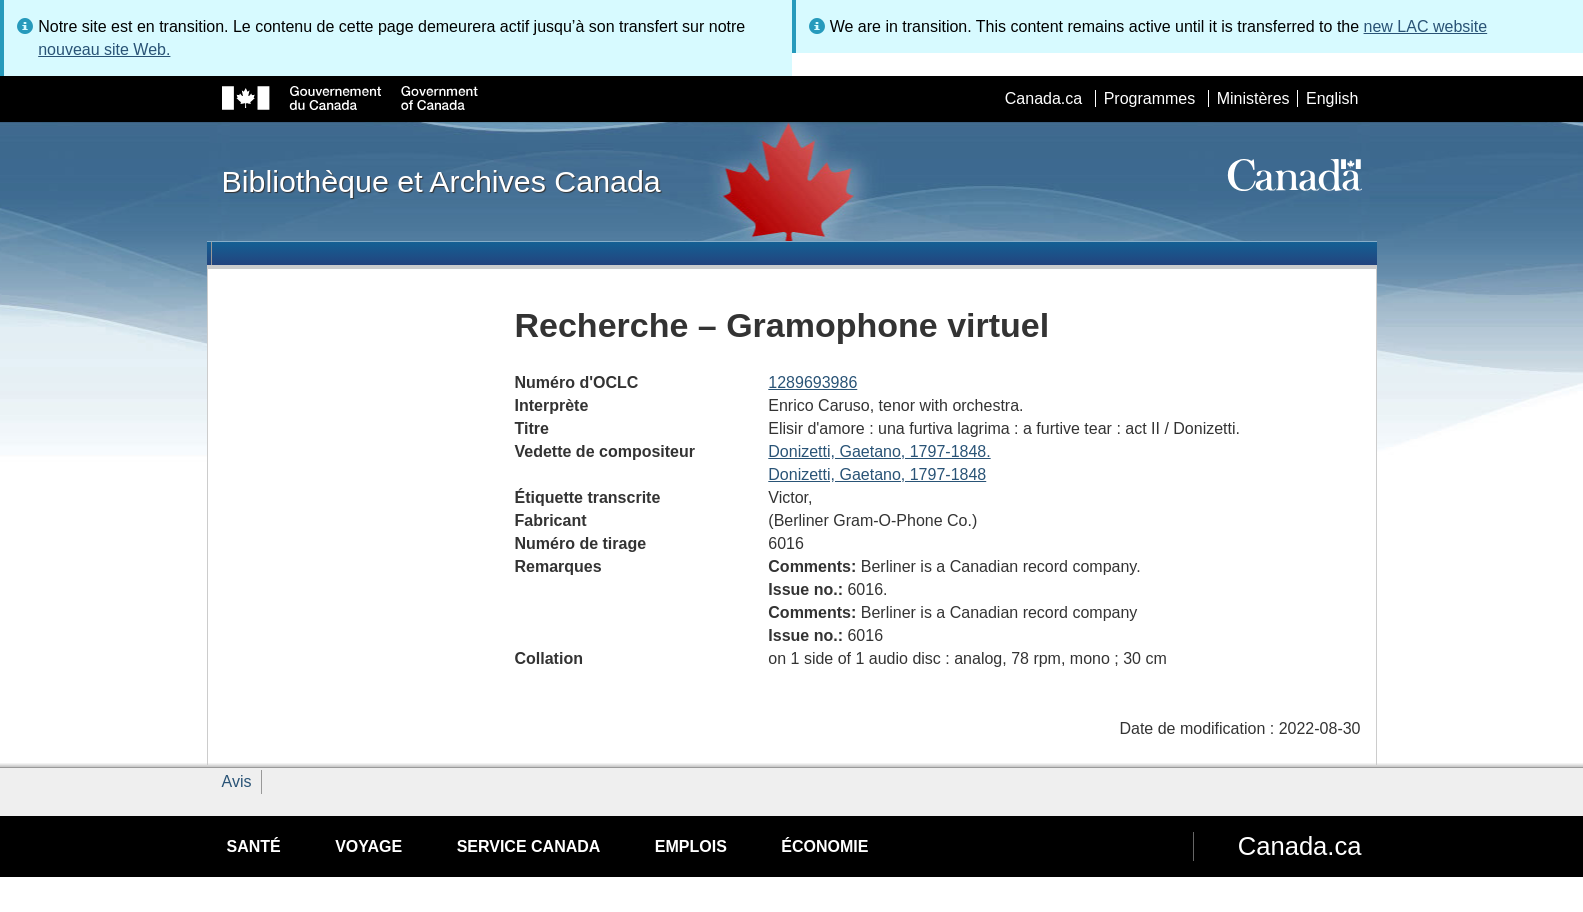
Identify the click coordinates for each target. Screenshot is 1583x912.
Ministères (1253, 98)
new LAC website (1426, 26)
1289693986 (812, 382)
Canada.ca (1043, 98)
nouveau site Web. (104, 49)
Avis (237, 781)
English (1332, 98)
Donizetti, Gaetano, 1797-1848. (879, 451)
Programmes (1150, 98)
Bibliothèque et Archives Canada (441, 181)
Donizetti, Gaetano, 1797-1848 (877, 474)
